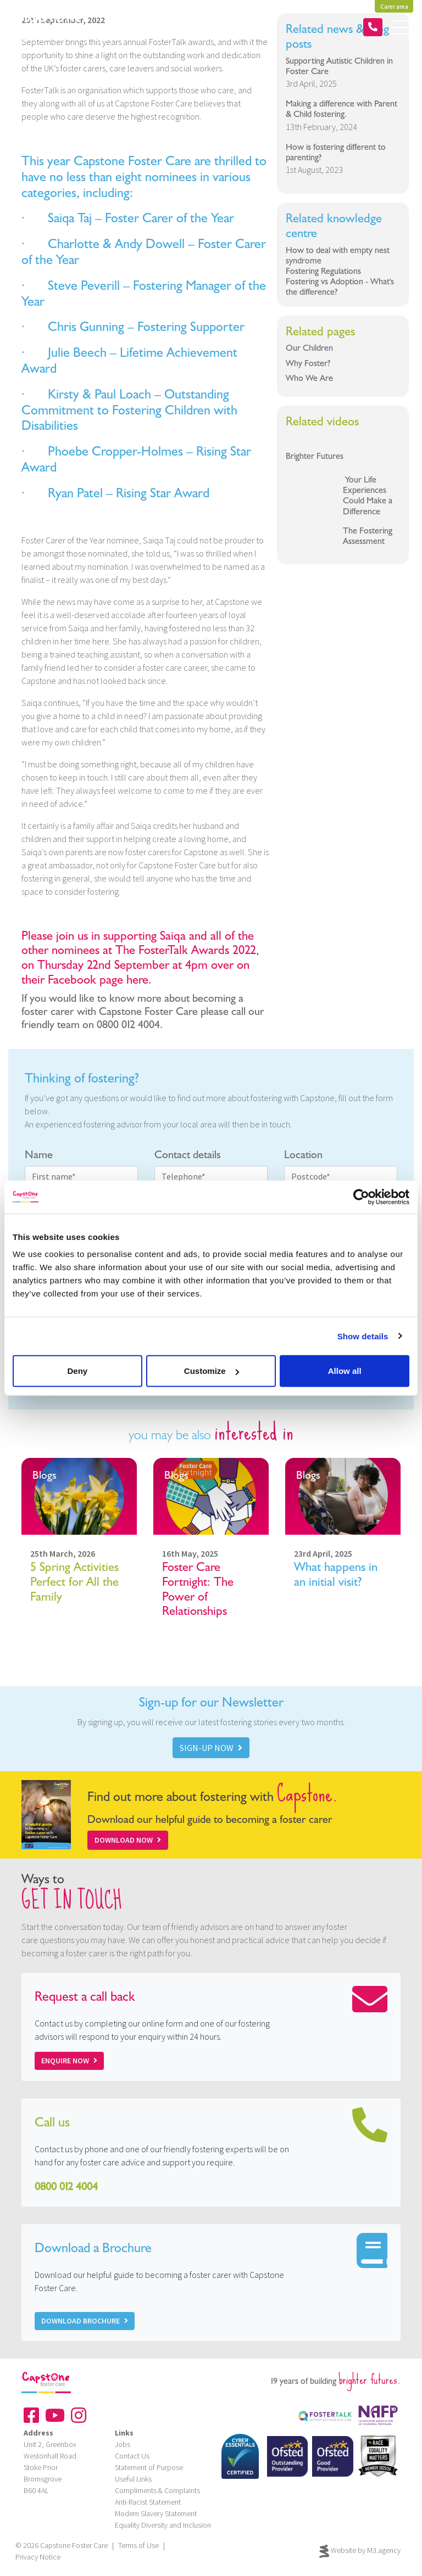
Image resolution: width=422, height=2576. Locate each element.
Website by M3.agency (360, 2551)
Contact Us (132, 2456)
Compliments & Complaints (157, 2490)
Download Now (128, 1840)
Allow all (345, 1371)
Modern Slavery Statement (156, 2513)
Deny (77, 1371)
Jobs (122, 2444)
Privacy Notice (37, 2557)
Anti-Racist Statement (148, 2502)
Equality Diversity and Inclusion (163, 2525)
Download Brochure (84, 2321)
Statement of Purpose (149, 2467)
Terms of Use (138, 2545)
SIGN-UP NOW (211, 1747)
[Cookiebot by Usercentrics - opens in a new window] (361, 1196)
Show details (362, 1335)
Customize (211, 1371)
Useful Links (133, 2479)
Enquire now (69, 2061)
